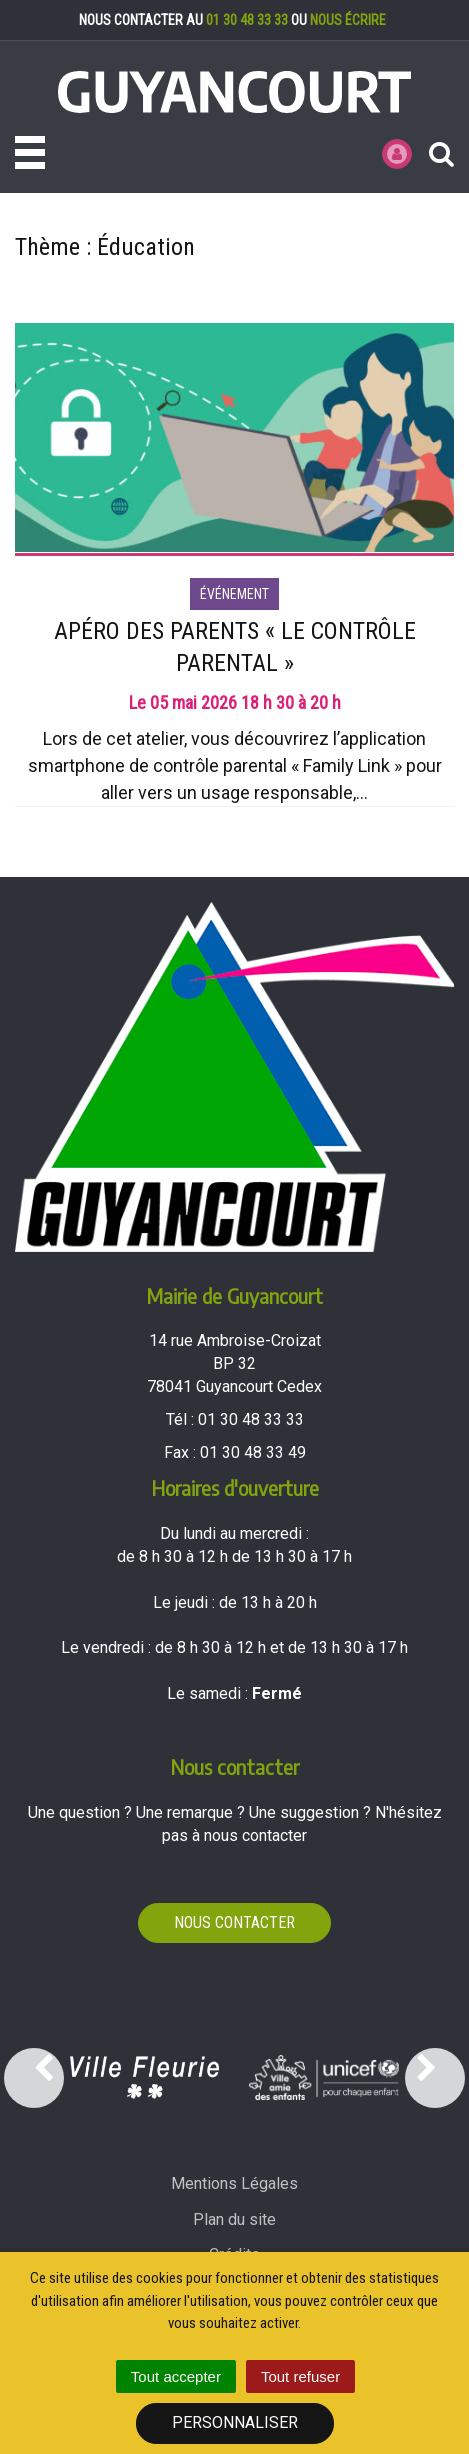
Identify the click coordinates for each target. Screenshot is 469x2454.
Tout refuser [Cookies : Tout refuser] (300, 2376)
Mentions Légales (234, 2183)
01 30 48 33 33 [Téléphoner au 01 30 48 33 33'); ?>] (251, 1419)
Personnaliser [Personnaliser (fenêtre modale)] (235, 2422)
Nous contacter (234, 1922)
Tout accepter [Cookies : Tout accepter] (176, 2376)
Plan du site (234, 2219)
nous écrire (348, 20)
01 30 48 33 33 (247, 20)
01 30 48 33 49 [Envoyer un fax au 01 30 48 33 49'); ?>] (253, 1452)
